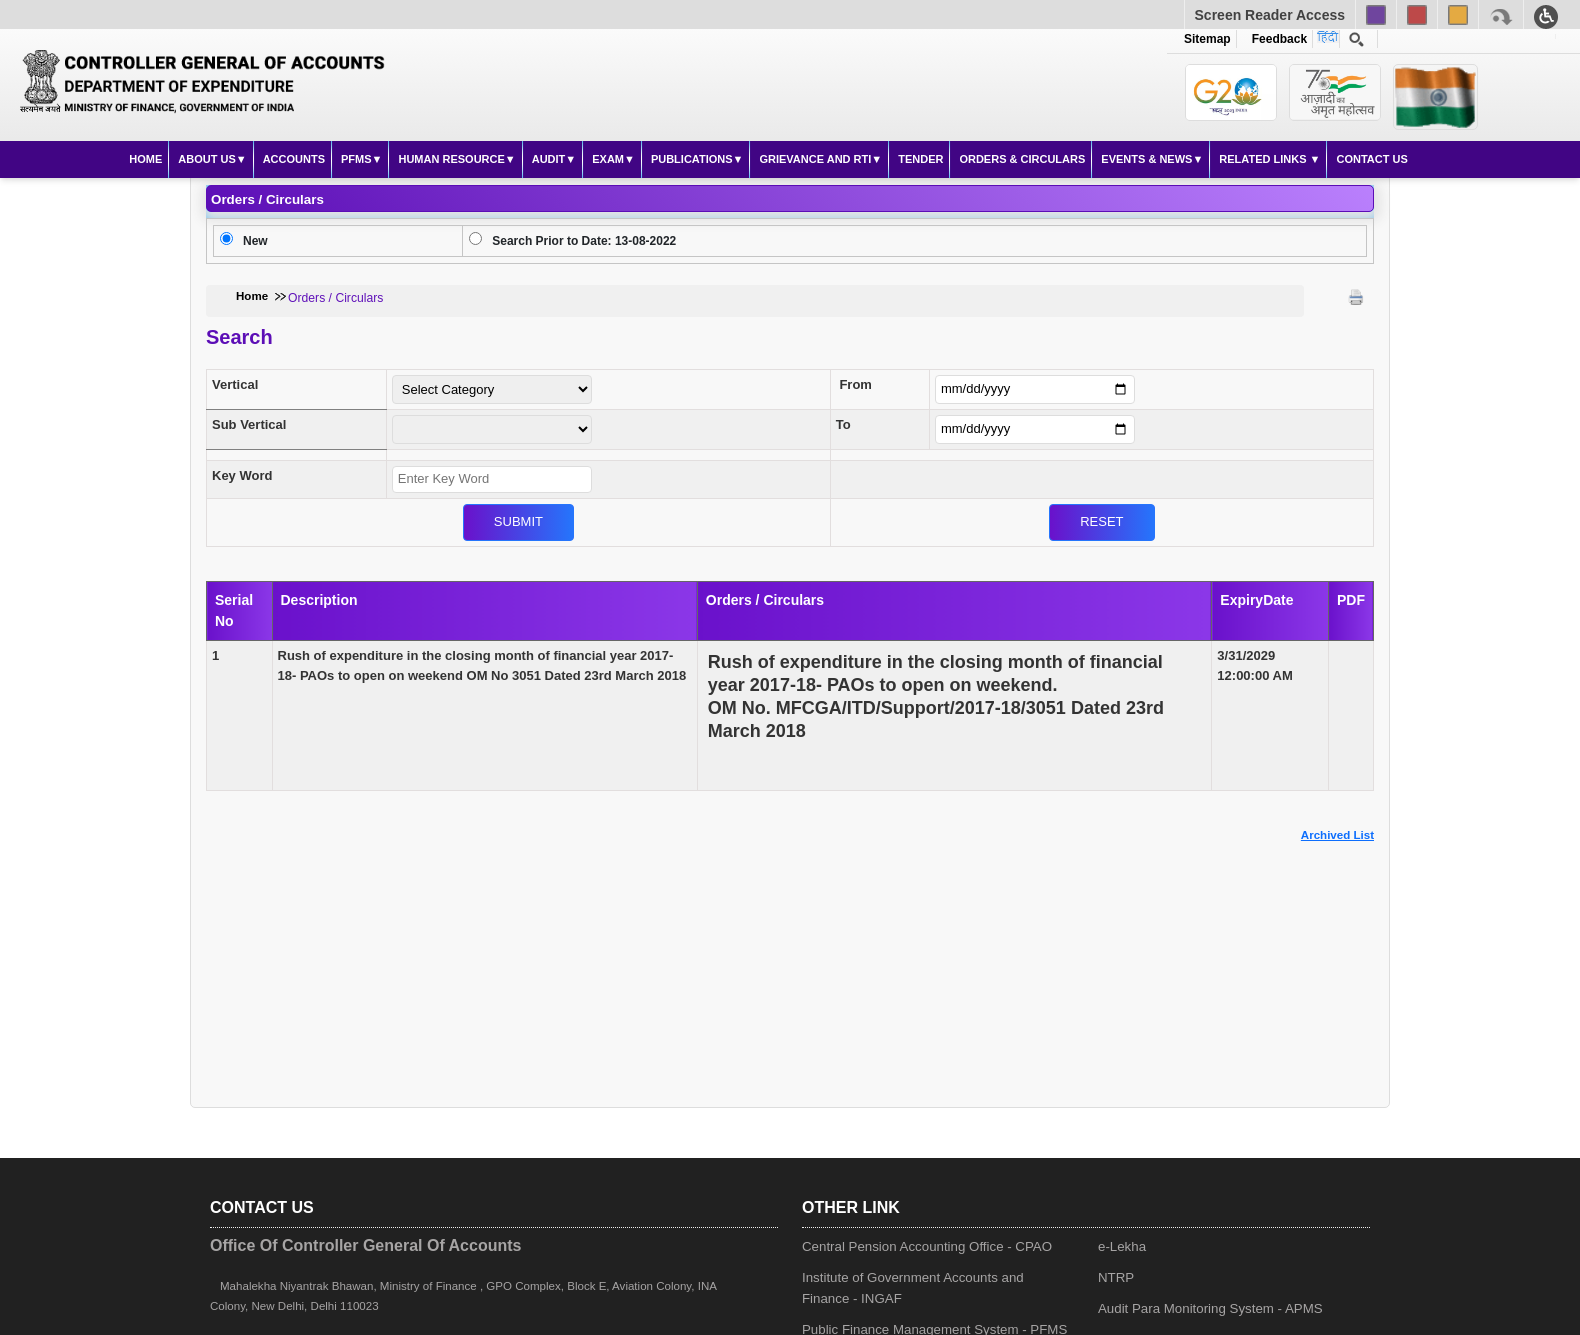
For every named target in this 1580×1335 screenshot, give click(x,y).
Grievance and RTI (815, 159)
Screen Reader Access (1270, 15)
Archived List (1337, 835)
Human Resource (451, 159)
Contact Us (1371, 159)
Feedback (1276, 39)
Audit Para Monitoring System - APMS (1210, 1308)
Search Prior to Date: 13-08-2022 (584, 241)
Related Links (1264, 159)
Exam (608, 159)
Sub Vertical (249, 424)
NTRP (1116, 1277)
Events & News (1146, 159)
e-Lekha (1122, 1246)
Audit (549, 159)
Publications (692, 159)
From (855, 384)
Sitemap (1207, 39)
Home (145, 159)
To (843, 424)
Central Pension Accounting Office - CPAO (927, 1246)
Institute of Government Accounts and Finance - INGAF (913, 1288)
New (255, 241)
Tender (920, 159)
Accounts (294, 159)
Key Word (242, 475)
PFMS (356, 159)
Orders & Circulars (1022, 159)
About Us (206, 159)
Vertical (235, 384)
